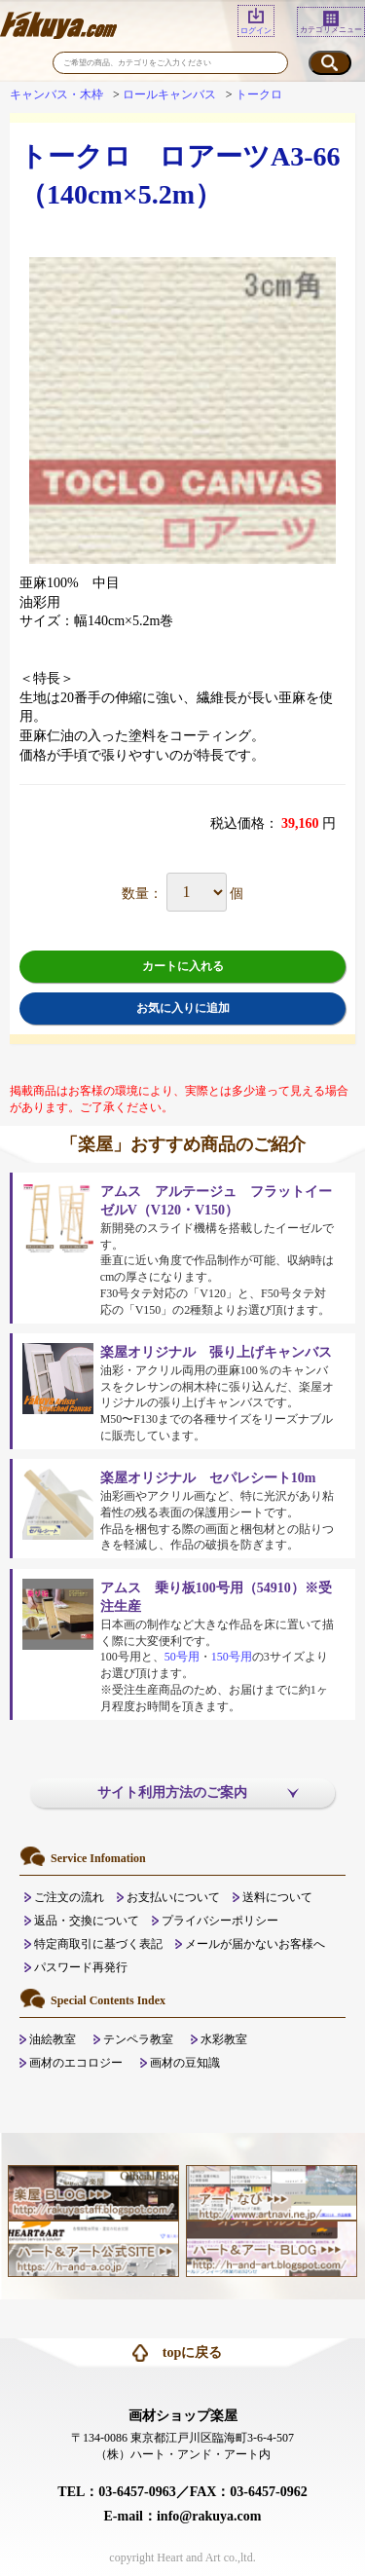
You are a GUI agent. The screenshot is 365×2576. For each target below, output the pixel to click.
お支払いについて (173, 1897)
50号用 (182, 1656)
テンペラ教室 (138, 2039)
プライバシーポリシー (220, 1920)
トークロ (259, 94)
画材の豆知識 (185, 2063)
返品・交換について (86, 1920)
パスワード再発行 (81, 1967)
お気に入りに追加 (183, 1008)
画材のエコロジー (76, 2063)
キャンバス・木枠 (56, 94)
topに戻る (192, 2352)
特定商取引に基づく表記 (98, 1944)
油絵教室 (52, 2039)
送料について (277, 1897)
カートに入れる (183, 966)
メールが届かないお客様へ (255, 1944)
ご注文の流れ (69, 1897)
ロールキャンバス (169, 94)
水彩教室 (224, 2039)
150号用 (231, 1656)
